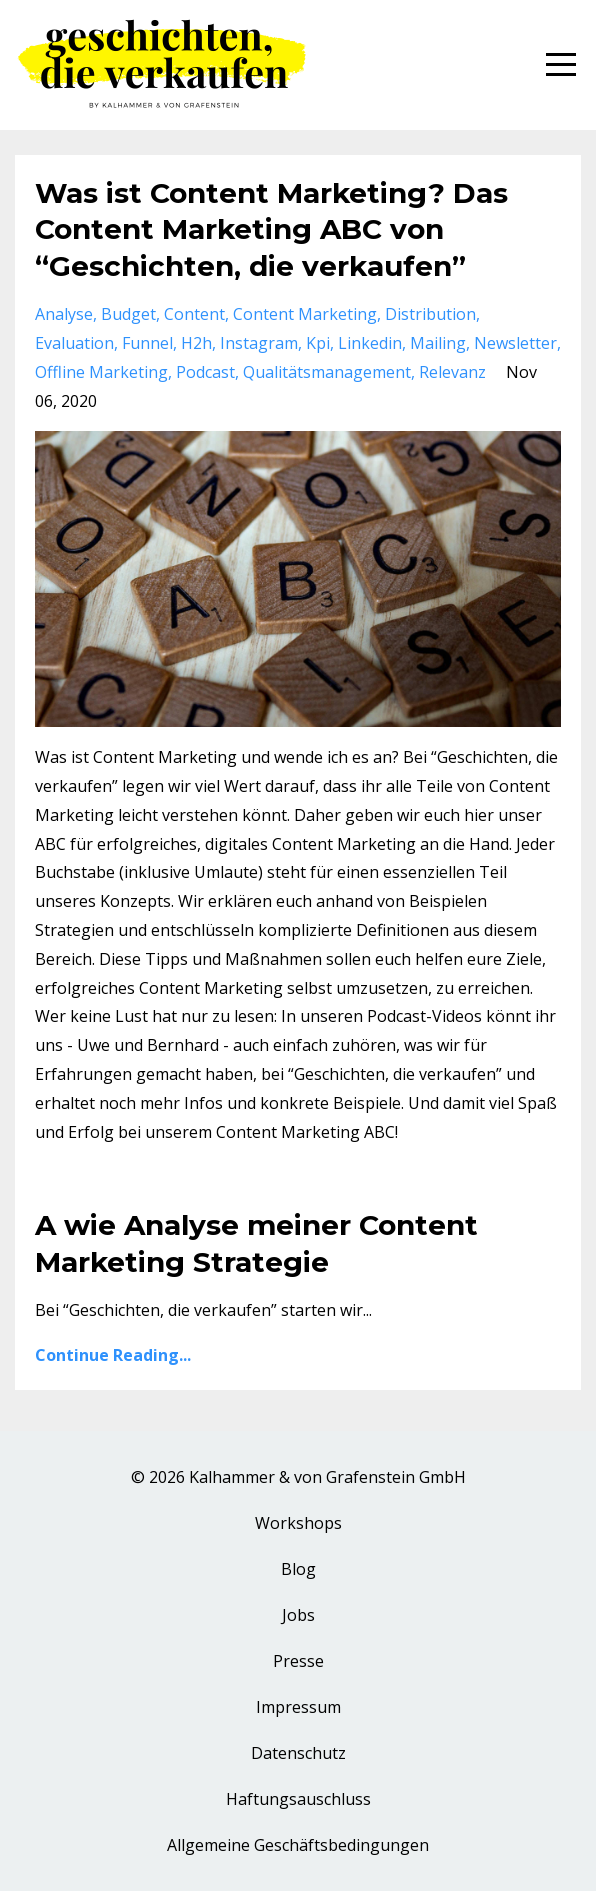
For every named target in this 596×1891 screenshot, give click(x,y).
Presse (298, 1661)
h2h (196, 343)
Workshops (298, 1523)
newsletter (515, 343)
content (194, 314)
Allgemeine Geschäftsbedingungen (298, 1845)
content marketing (305, 314)
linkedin (370, 343)
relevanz (452, 372)
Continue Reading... (113, 1355)
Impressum (298, 1707)
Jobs (298, 1615)
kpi (318, 343)
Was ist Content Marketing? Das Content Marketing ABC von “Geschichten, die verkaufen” (271, 229)
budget (128, 314)
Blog (298, 1569)
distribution (430, 314)
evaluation (74, 343)
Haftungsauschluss (298, 1799)
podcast (205, 372)
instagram (259, 343)
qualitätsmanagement (327, 372)
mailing (438, 343)
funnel (147, 343)
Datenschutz (298, 1753)
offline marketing (101, 372)
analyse (64, 314)
